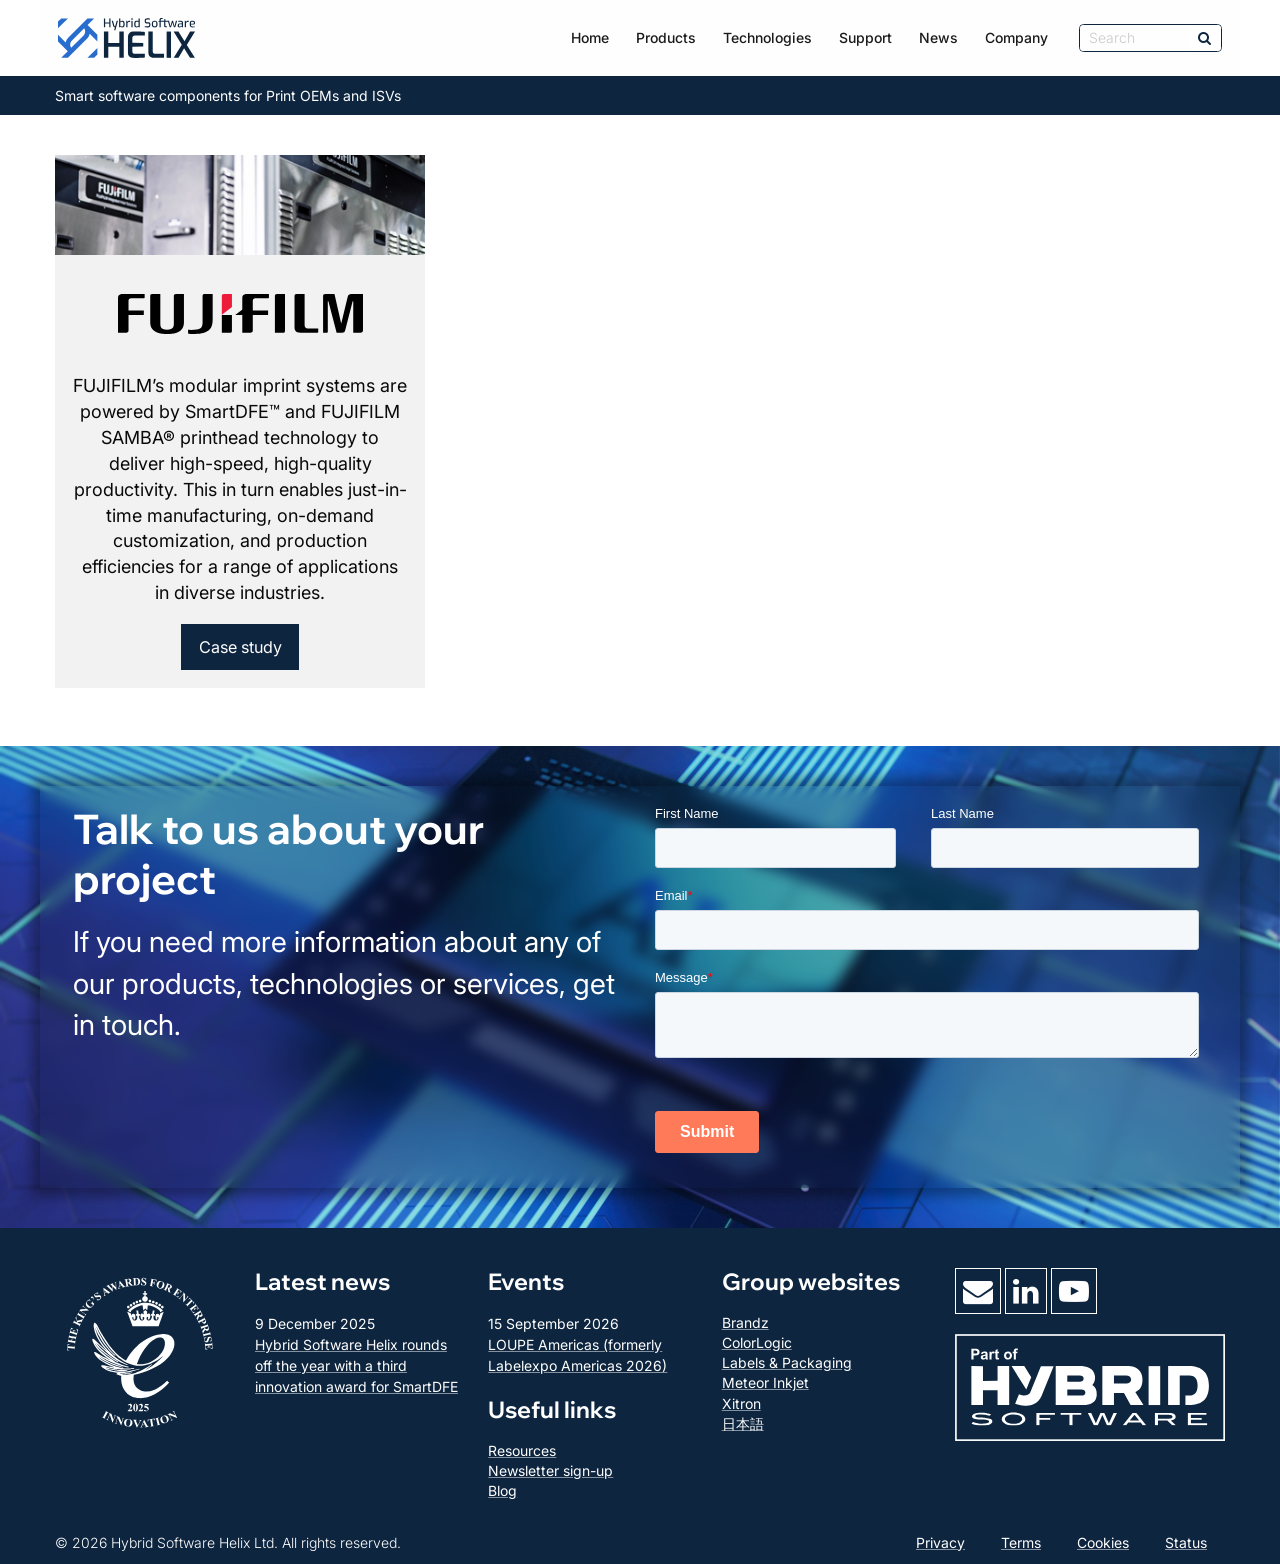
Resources (522, 1450)
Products (666, 37)
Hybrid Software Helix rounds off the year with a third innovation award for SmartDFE (356, 1365)
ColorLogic (757, 1342)
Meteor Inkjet (765, 1382)
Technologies (767, 37)
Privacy (940, 1542)
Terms (1021, 1542)
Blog (502, 1490)
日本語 (743, 1423)
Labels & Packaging (787, 1362)
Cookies (1103, 1542)
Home (590, 37)
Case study (240, 647)
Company (1016, 37)
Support (865, 37)
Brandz (745, 1322)
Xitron (741, 1403)
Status (1186, 1542)
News (938, 37)
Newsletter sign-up (550, 1470)
